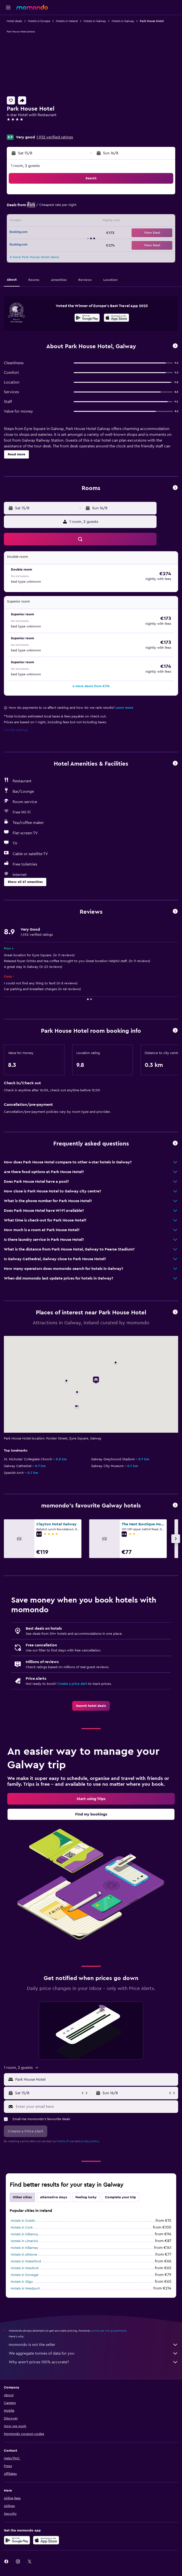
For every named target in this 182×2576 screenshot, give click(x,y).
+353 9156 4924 (20, 130)
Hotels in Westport (25, 2288)
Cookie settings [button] (16, 730)
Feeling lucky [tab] (86, 2197)
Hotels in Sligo (22, 2281)
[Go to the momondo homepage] (32, 7)
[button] (8, 7)
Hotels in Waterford (26, 2261)
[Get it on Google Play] (87, 318)
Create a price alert (72, 1684)
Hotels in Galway (95, 21)
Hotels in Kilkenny (24, 2234)
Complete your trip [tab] (120, 2197)
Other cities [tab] (22, 2197)
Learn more (124, 707)
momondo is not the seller (93, 2345)
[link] (91, 1706)
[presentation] (116, 317)
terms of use (66, 2141)
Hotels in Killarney (24, 2248)
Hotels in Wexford (25, 2268)
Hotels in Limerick (24, 2241)
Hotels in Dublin (23, 2220)
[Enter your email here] (96, 2106)
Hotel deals (14, 21)
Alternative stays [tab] (53, 2197)
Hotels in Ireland (67, 21)
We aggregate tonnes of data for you (93, 2353)
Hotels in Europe (39, 21)
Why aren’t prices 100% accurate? (93, 2362)
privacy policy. (90, 2141)
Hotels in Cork (22, 2227)
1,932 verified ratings (54, 137)
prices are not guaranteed (108, 2330)
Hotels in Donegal (24, 2275)
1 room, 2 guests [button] (25, 166)
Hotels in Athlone (24, 2254)
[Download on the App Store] (116, 318)
